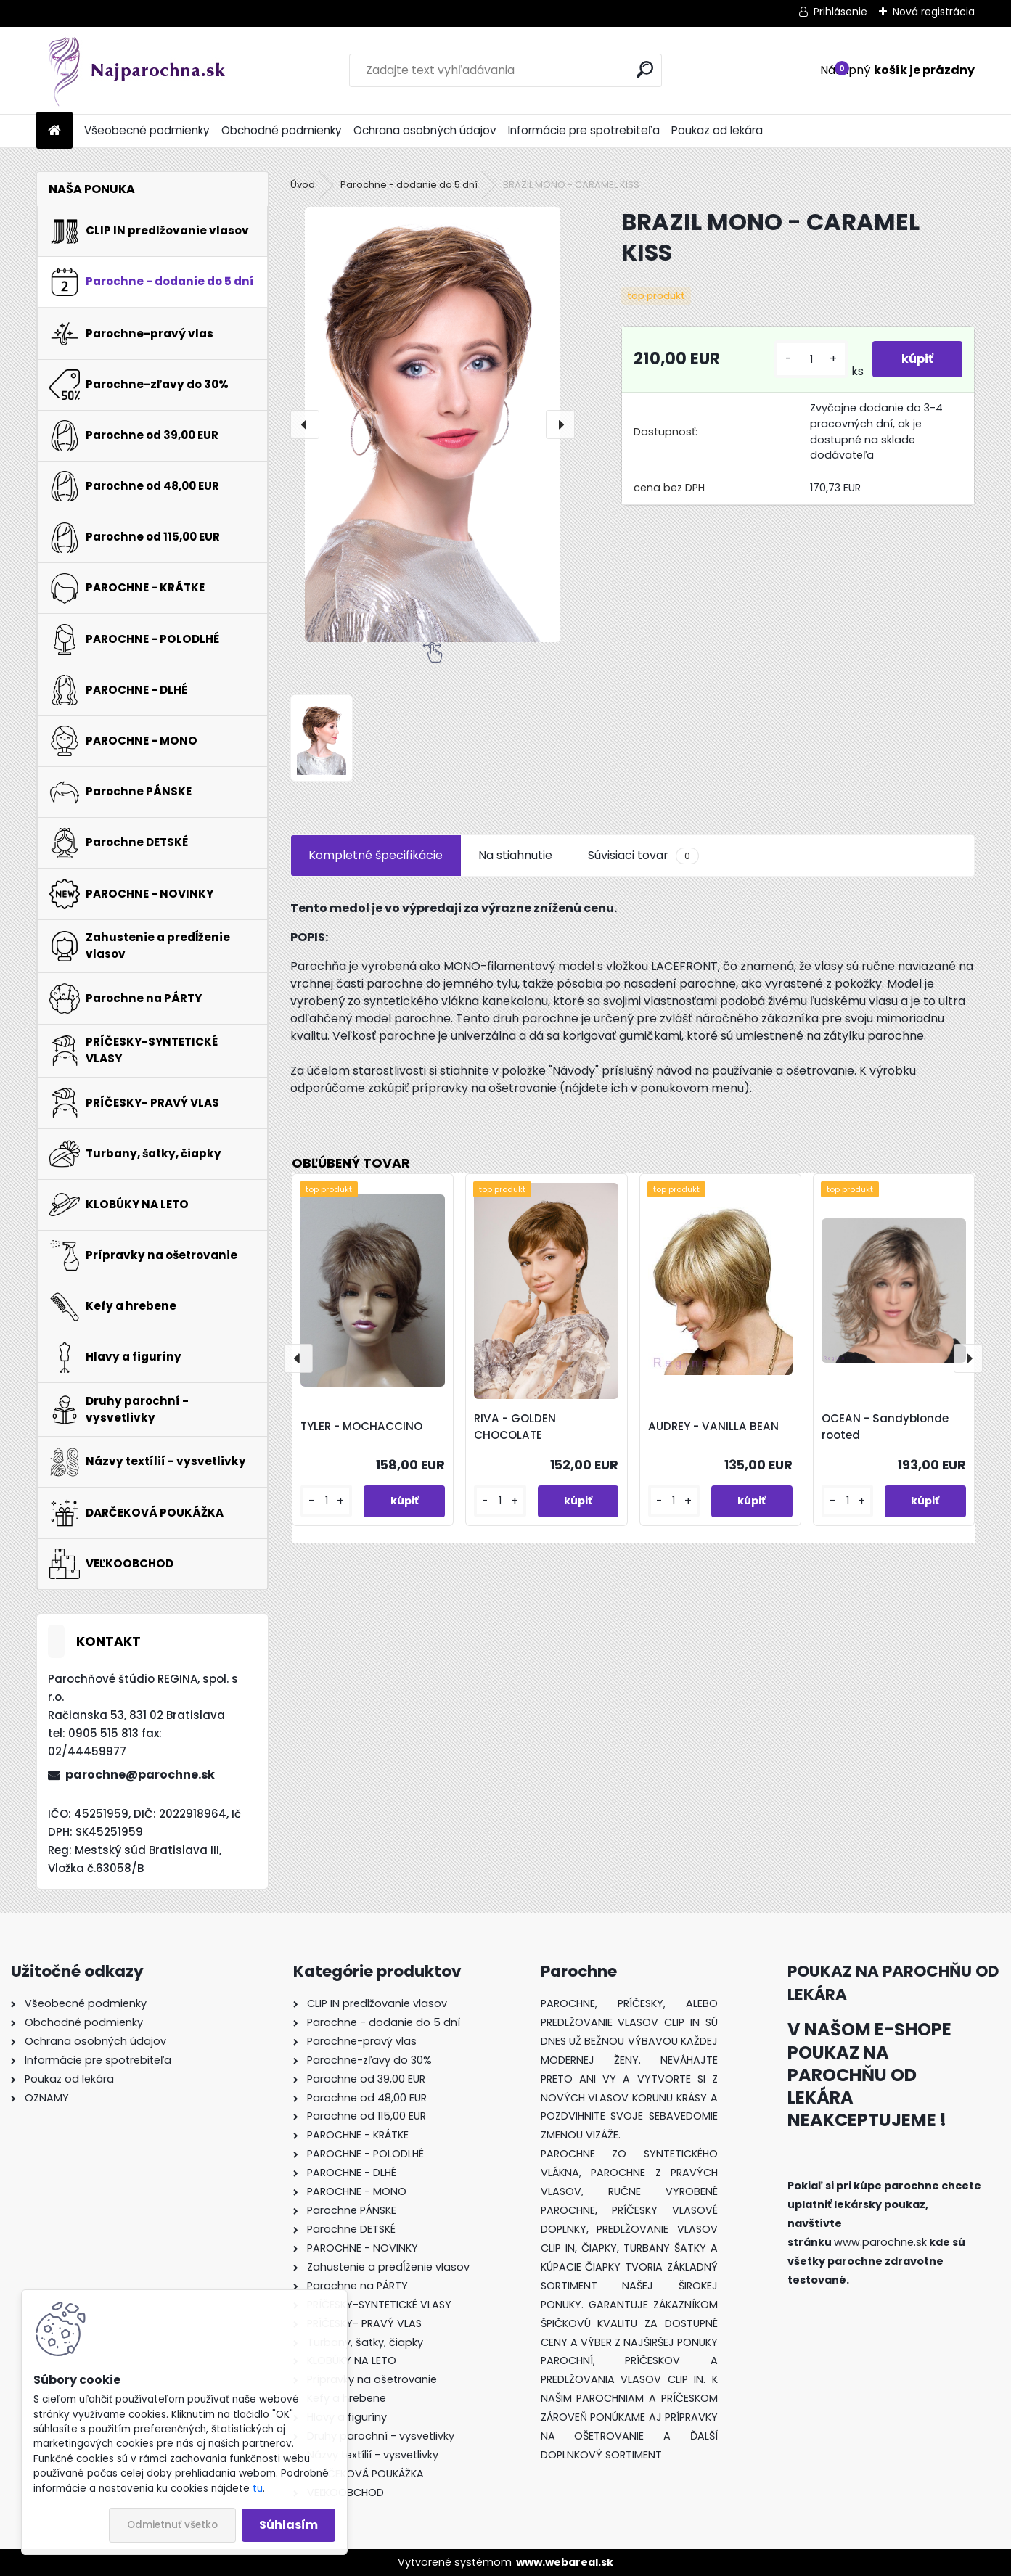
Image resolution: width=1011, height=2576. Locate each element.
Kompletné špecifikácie (375, 855)
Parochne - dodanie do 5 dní (409, 185)
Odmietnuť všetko (172, 2525)
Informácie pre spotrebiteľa (584, 130)
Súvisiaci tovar (643, 855)
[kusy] (811, 359)
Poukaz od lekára (717, 130)
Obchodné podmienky (281, 130)
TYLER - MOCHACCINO (361, 1426)
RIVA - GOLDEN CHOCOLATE (515, 1427)
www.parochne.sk (880, 2242)
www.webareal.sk (564, 2562)
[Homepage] (54, 131)
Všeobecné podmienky (147, 130)
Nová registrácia (934, 11)
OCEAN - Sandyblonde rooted (885, 1427)
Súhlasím (288, 2524)
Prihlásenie (840, 11)
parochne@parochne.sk (140, 1774)
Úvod (302, 185)
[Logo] (136, 70)
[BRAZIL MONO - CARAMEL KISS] (432, 424)
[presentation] (304, 424)
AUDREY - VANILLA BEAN (713, 1426)
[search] (645, 69)
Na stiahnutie (515, 855)
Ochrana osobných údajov (424, 130)
